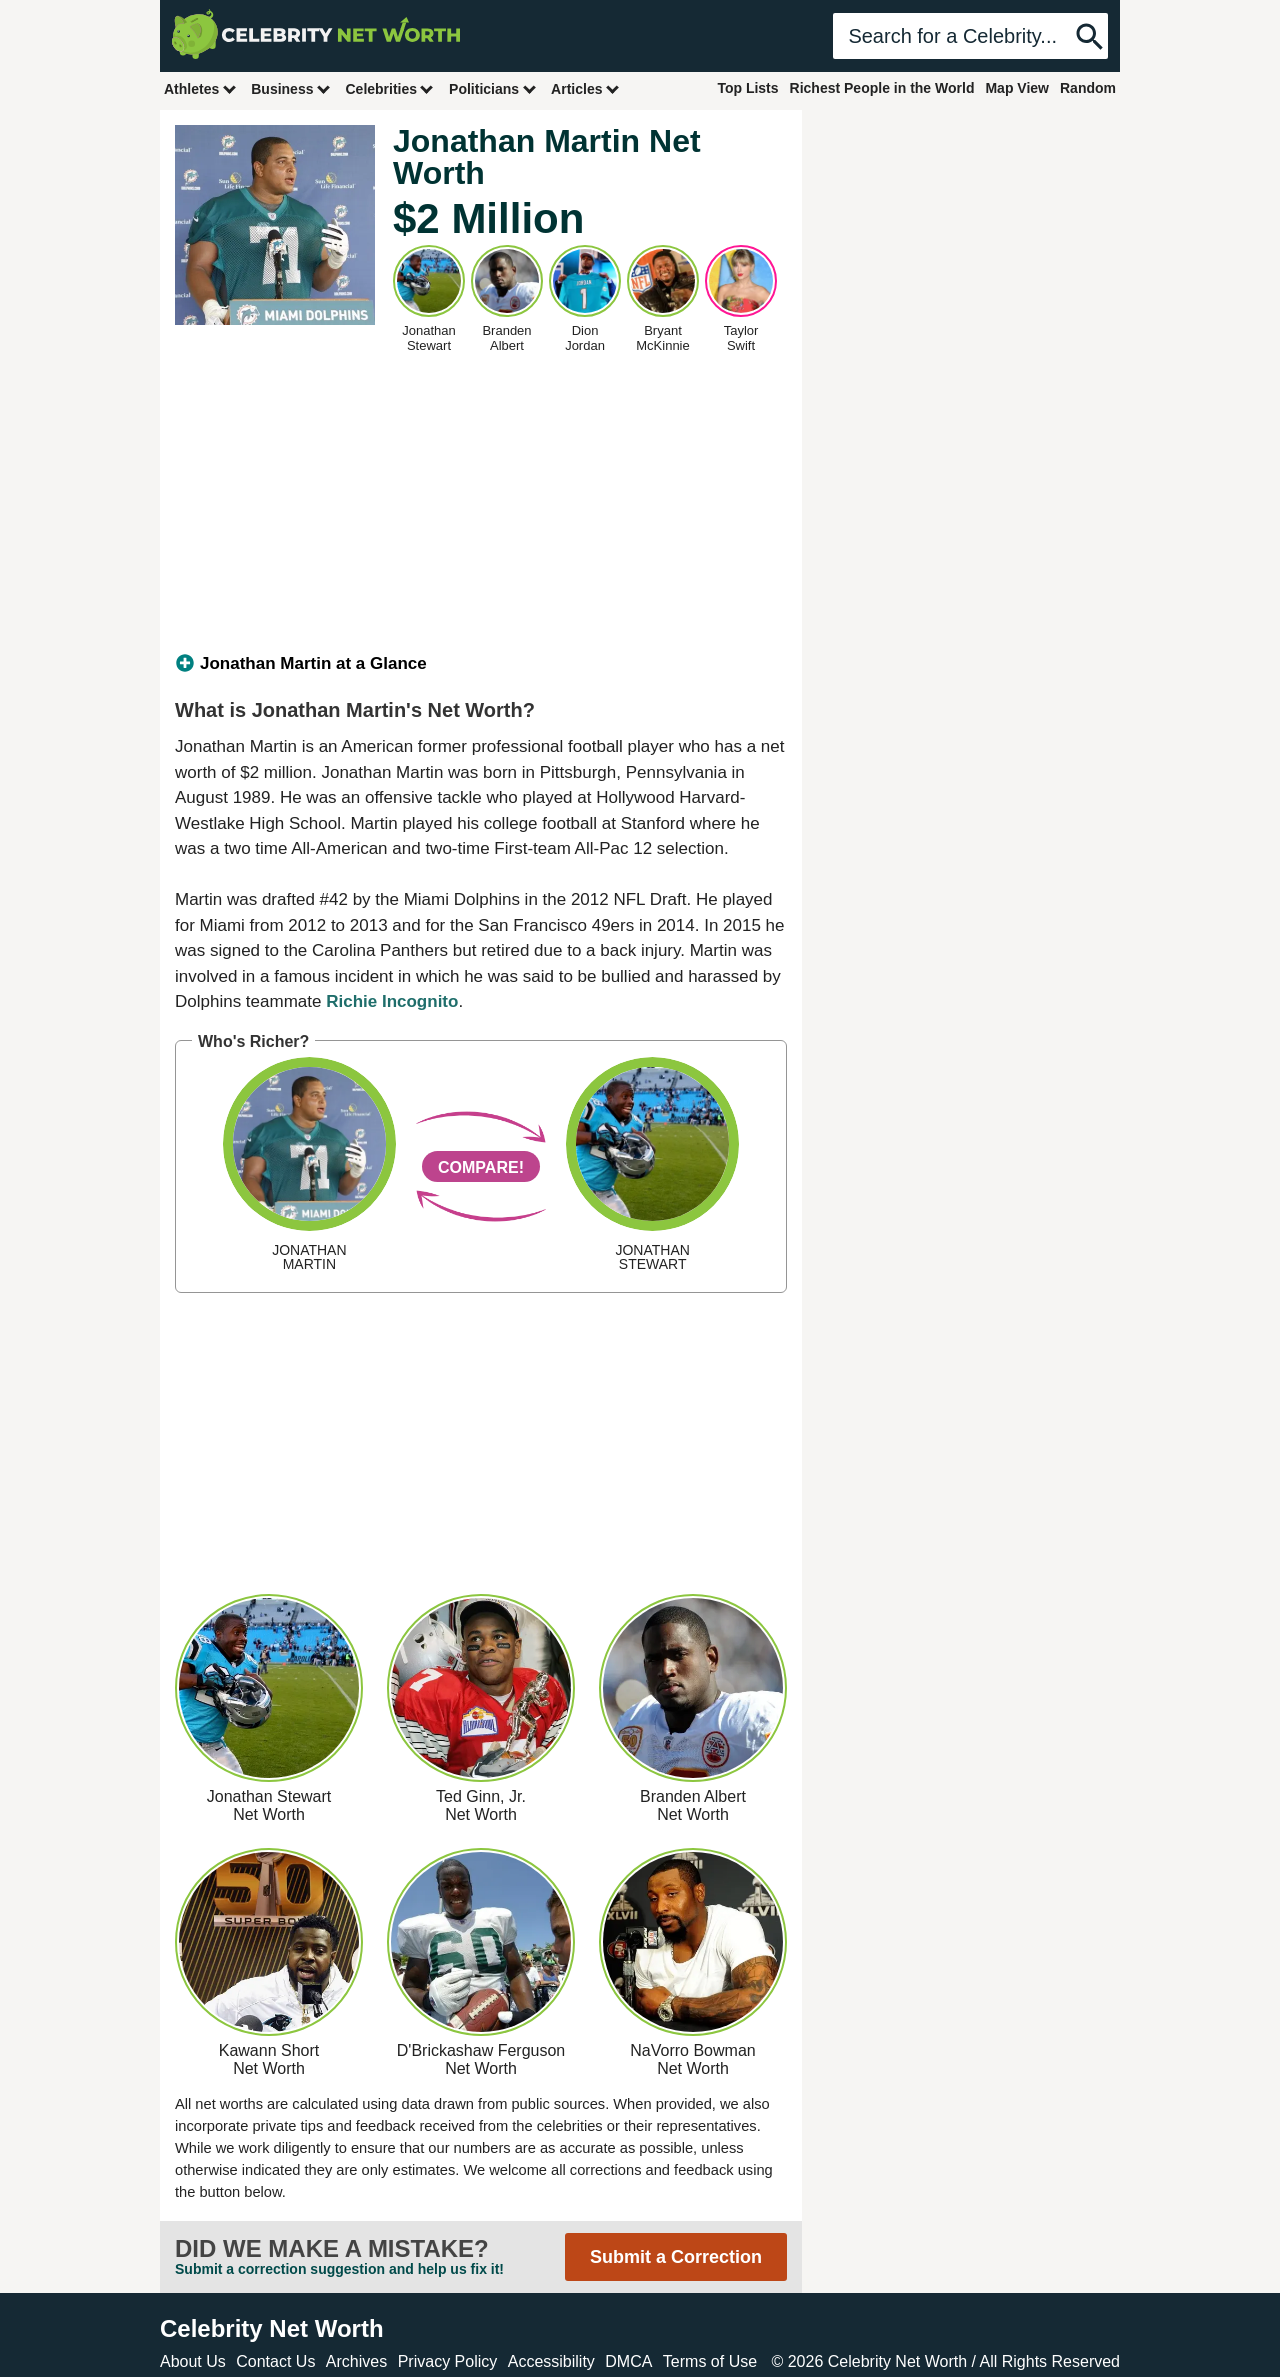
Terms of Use (710, 2361)
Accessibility (551, 2361)
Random (1088, 88)
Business (291, 88)
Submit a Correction (676, 2257)
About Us (193, 2361)
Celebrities (390, 88)
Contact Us (275, 2361)
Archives (356, 2361)
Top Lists (747, 88)
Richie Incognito (392, 1001)
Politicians (493, 88)
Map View (1017, 88)
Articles (585, 88)
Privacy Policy (448, 2361)
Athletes (200, 88)
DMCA (628, 2361)
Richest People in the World (882, 88)
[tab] (481, 664)
